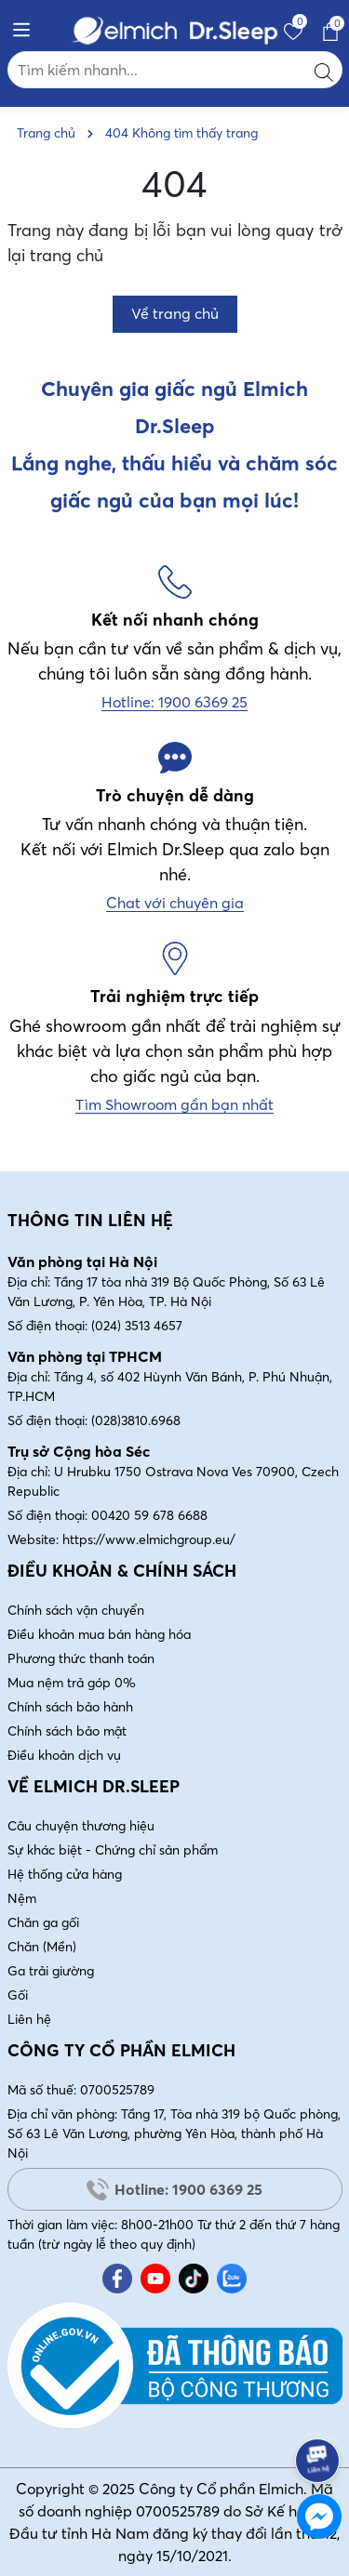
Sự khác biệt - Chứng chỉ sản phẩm (112, 1850)
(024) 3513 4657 (136, 1325)
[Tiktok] (193, 2278)
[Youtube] (155, 2278)
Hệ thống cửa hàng (64, 1874)
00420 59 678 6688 (149, 1515)
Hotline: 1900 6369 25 (174, 2189)
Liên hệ (29, 2019)
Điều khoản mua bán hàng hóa (99, 1634)
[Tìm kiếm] (323, 69)
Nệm (21, 1898)
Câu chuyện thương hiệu (80, 1825)
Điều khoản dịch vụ (64, 1755)
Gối (17, 1995)
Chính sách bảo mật (67, 1731)
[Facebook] (117, 2278)
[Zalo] (232, 2278)
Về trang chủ (175, 313)
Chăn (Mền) (41, 1946)
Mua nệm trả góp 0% (71, 1682)
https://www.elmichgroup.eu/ (148, 1539)
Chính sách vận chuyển (75, 1610)
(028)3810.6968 (136, 1420)
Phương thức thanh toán (80, 1658)
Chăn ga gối (43, 1922)
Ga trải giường (50, 1970)
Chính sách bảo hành (70, 1706)
